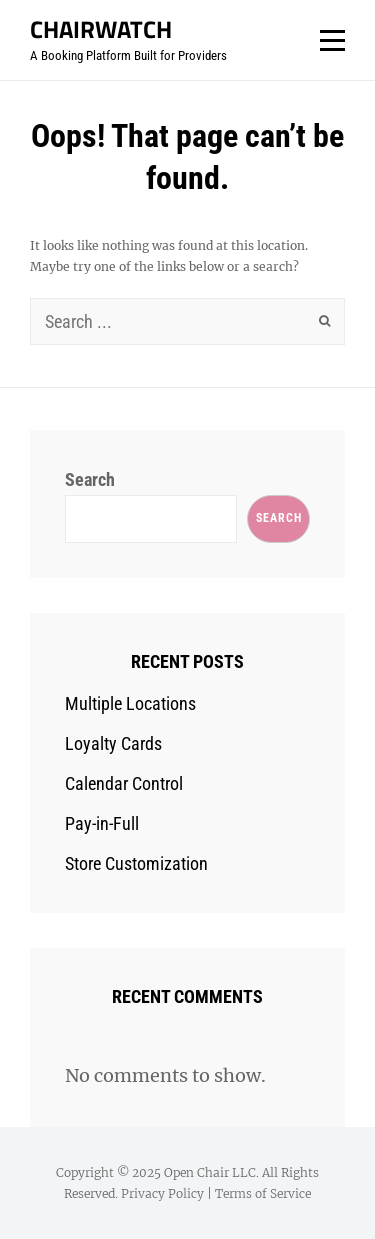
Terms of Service (263, 1193)
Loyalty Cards (113, 743)
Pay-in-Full (102, 823)
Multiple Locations (130, 703)
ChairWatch (101, 29)
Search (90, 479)
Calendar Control (124, 783)
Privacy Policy (162, 1193)
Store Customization (136, 863)
